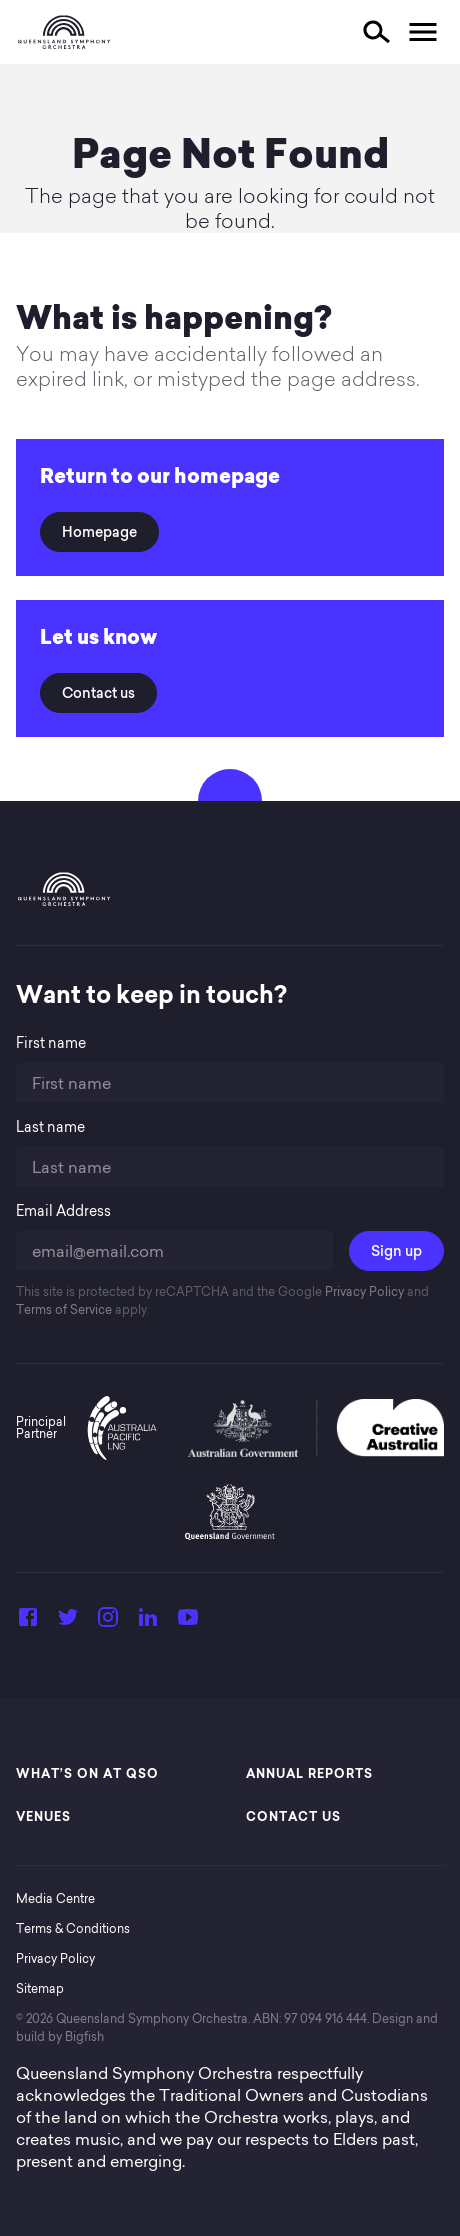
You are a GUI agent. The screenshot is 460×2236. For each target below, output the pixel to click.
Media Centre (55, 1898)
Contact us (98, 693)
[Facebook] (28, 1623)
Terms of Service (64, 1309)
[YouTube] (188, 1623)
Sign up (396, 1251)
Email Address (63, 1211)
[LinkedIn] (148, 1623)
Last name (50, 1127)
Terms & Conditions (73, 1928)
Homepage (99, 532)
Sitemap (40, 1988)
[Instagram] (108, 1623)
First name (51, 1043)
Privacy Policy (363, 1291)
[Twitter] (68, 1623)
